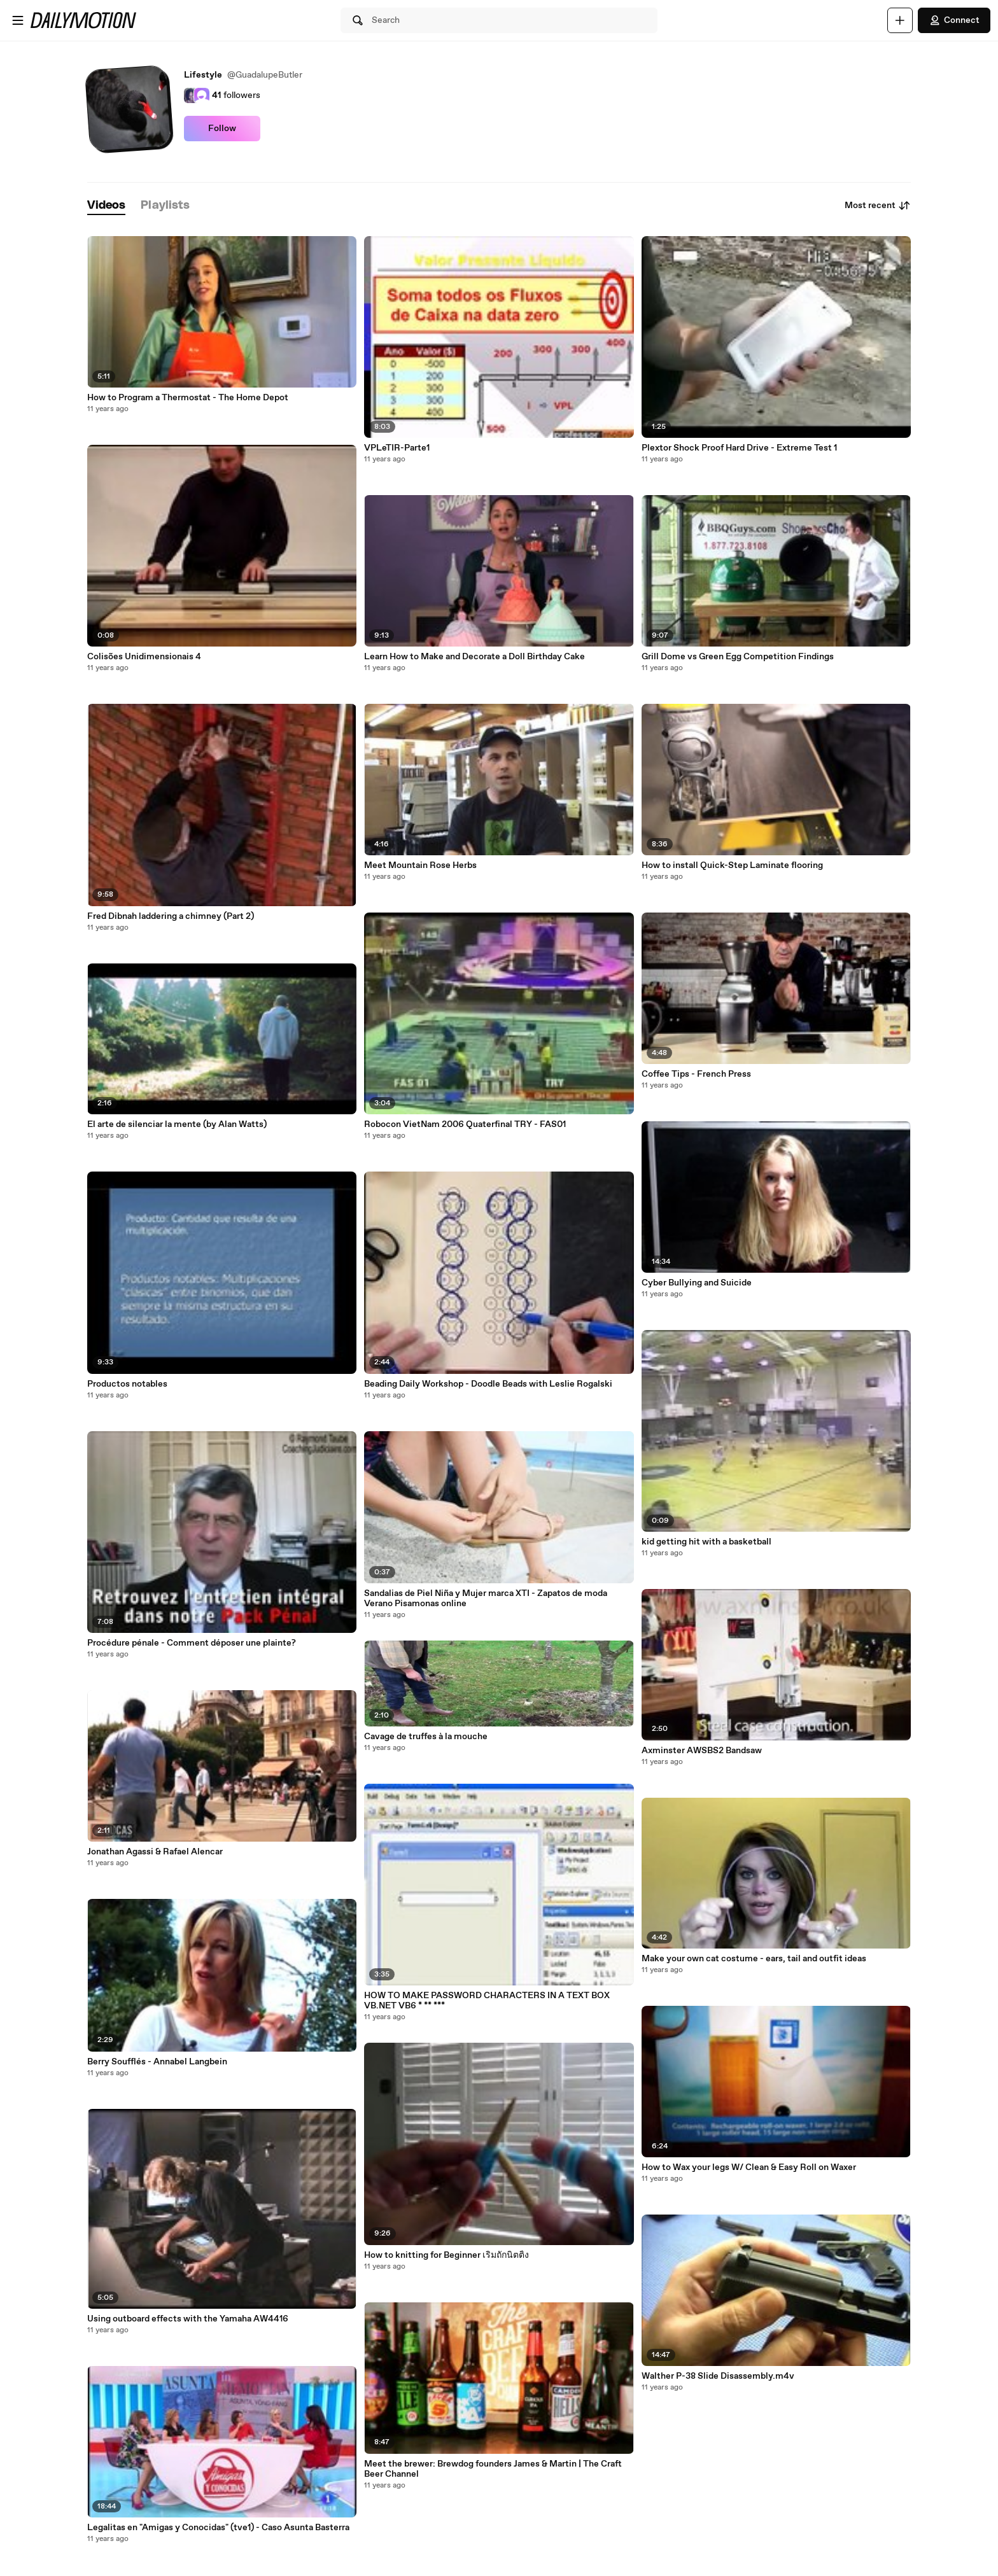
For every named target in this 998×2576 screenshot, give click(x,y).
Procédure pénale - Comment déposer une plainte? (191, 1643)
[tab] (106, 206)
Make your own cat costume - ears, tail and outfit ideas (754, 1959)
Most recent (878, 205)
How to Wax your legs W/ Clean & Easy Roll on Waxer (749, 2167)
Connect (954, 20)
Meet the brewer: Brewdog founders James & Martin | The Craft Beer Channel (493, 2469)
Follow (222, 128)
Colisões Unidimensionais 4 (144, 657)
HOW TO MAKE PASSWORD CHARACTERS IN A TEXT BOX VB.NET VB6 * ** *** (487, 2001)
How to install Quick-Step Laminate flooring (732, 865)
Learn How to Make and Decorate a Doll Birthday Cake (474, 657)
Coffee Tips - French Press (696, 1074)
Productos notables (127, 1384)
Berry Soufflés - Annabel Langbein (157, 2062)
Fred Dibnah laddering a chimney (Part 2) (170, 916)
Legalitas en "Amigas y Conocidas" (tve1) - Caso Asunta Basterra (218, 2528)
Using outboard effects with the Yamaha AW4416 (187, 2319)
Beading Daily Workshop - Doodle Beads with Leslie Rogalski (488, 1384)
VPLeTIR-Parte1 (397, 448)
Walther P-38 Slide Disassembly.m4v (718, 2376)
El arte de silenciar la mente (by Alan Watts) (177, 1124)
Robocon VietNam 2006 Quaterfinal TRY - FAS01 (465, 1124)
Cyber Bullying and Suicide (697, 1283)
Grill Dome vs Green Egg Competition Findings (738, 657)
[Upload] (900, 20)
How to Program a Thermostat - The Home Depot (187, 398)
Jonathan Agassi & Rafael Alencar (155, 1852)
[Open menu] (18, 20)
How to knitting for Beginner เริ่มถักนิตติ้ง (446, 2255)
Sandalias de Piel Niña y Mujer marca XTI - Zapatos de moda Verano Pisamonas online (485, 1598)
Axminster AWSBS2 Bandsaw (702, 1751)
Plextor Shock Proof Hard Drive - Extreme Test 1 (739, 448)
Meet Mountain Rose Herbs (420, 865)
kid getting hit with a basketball (706, 1542)
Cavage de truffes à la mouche (426, 1737)
